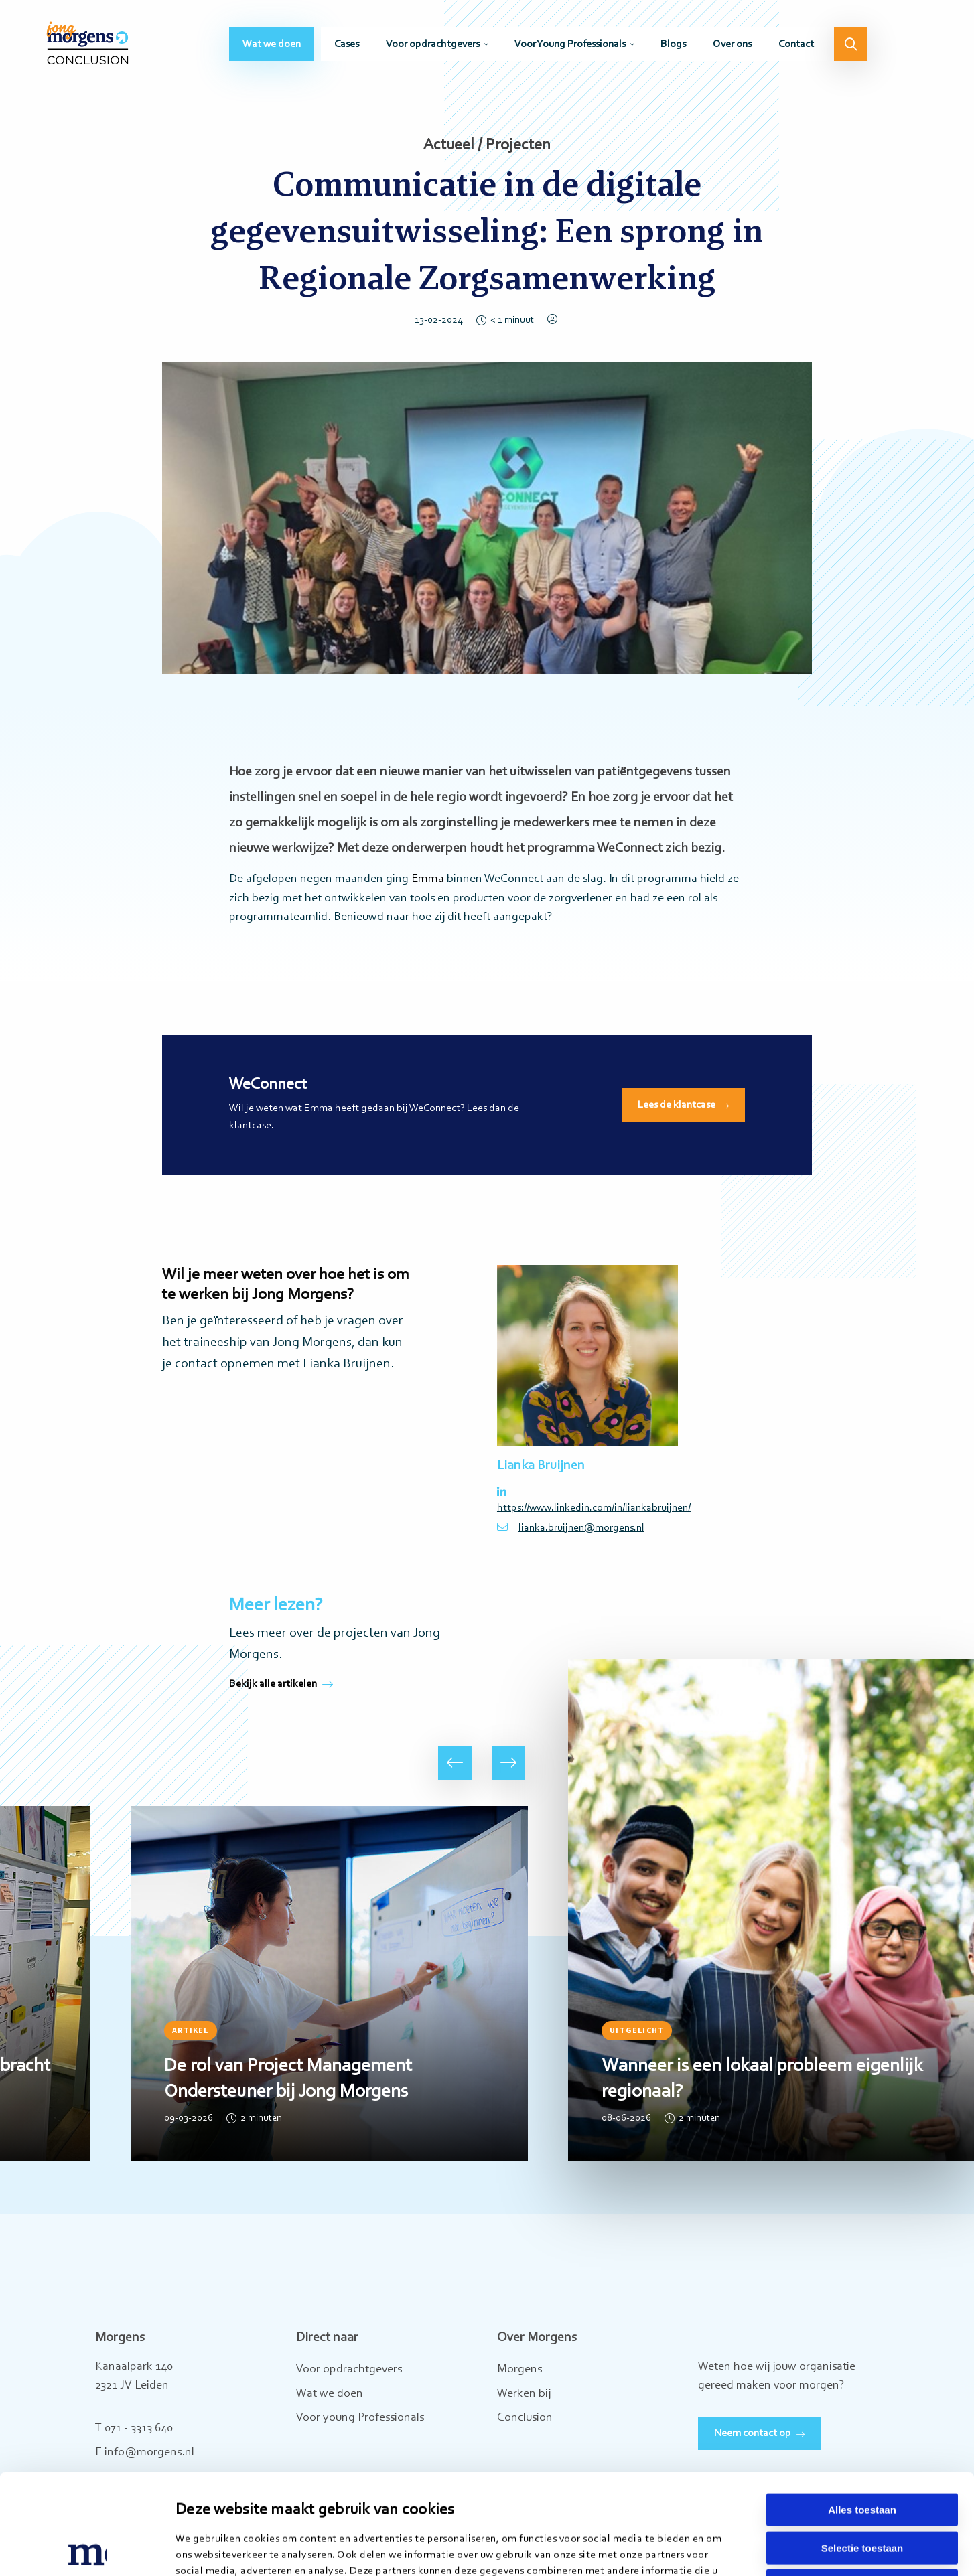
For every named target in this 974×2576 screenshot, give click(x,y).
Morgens (519, 2370)
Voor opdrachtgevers (433, 44)
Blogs (673, 44)
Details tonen (688, 2550)
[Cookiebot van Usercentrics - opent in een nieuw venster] (86, 2550)
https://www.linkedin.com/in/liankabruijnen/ (587, 1500)
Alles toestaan (862, 2415)
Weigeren (861, 2491)
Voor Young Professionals (570, 44)
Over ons (732, 44)
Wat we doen (271, 44)
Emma (427, 879)
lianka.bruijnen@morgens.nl (570, 1527)
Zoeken (850, 44)
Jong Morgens (87, 43)
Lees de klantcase (676, 1105)
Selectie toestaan (862, 2453)
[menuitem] (271, 44)
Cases (346, 44)
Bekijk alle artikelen (281, 1684)
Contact (796, 44)
